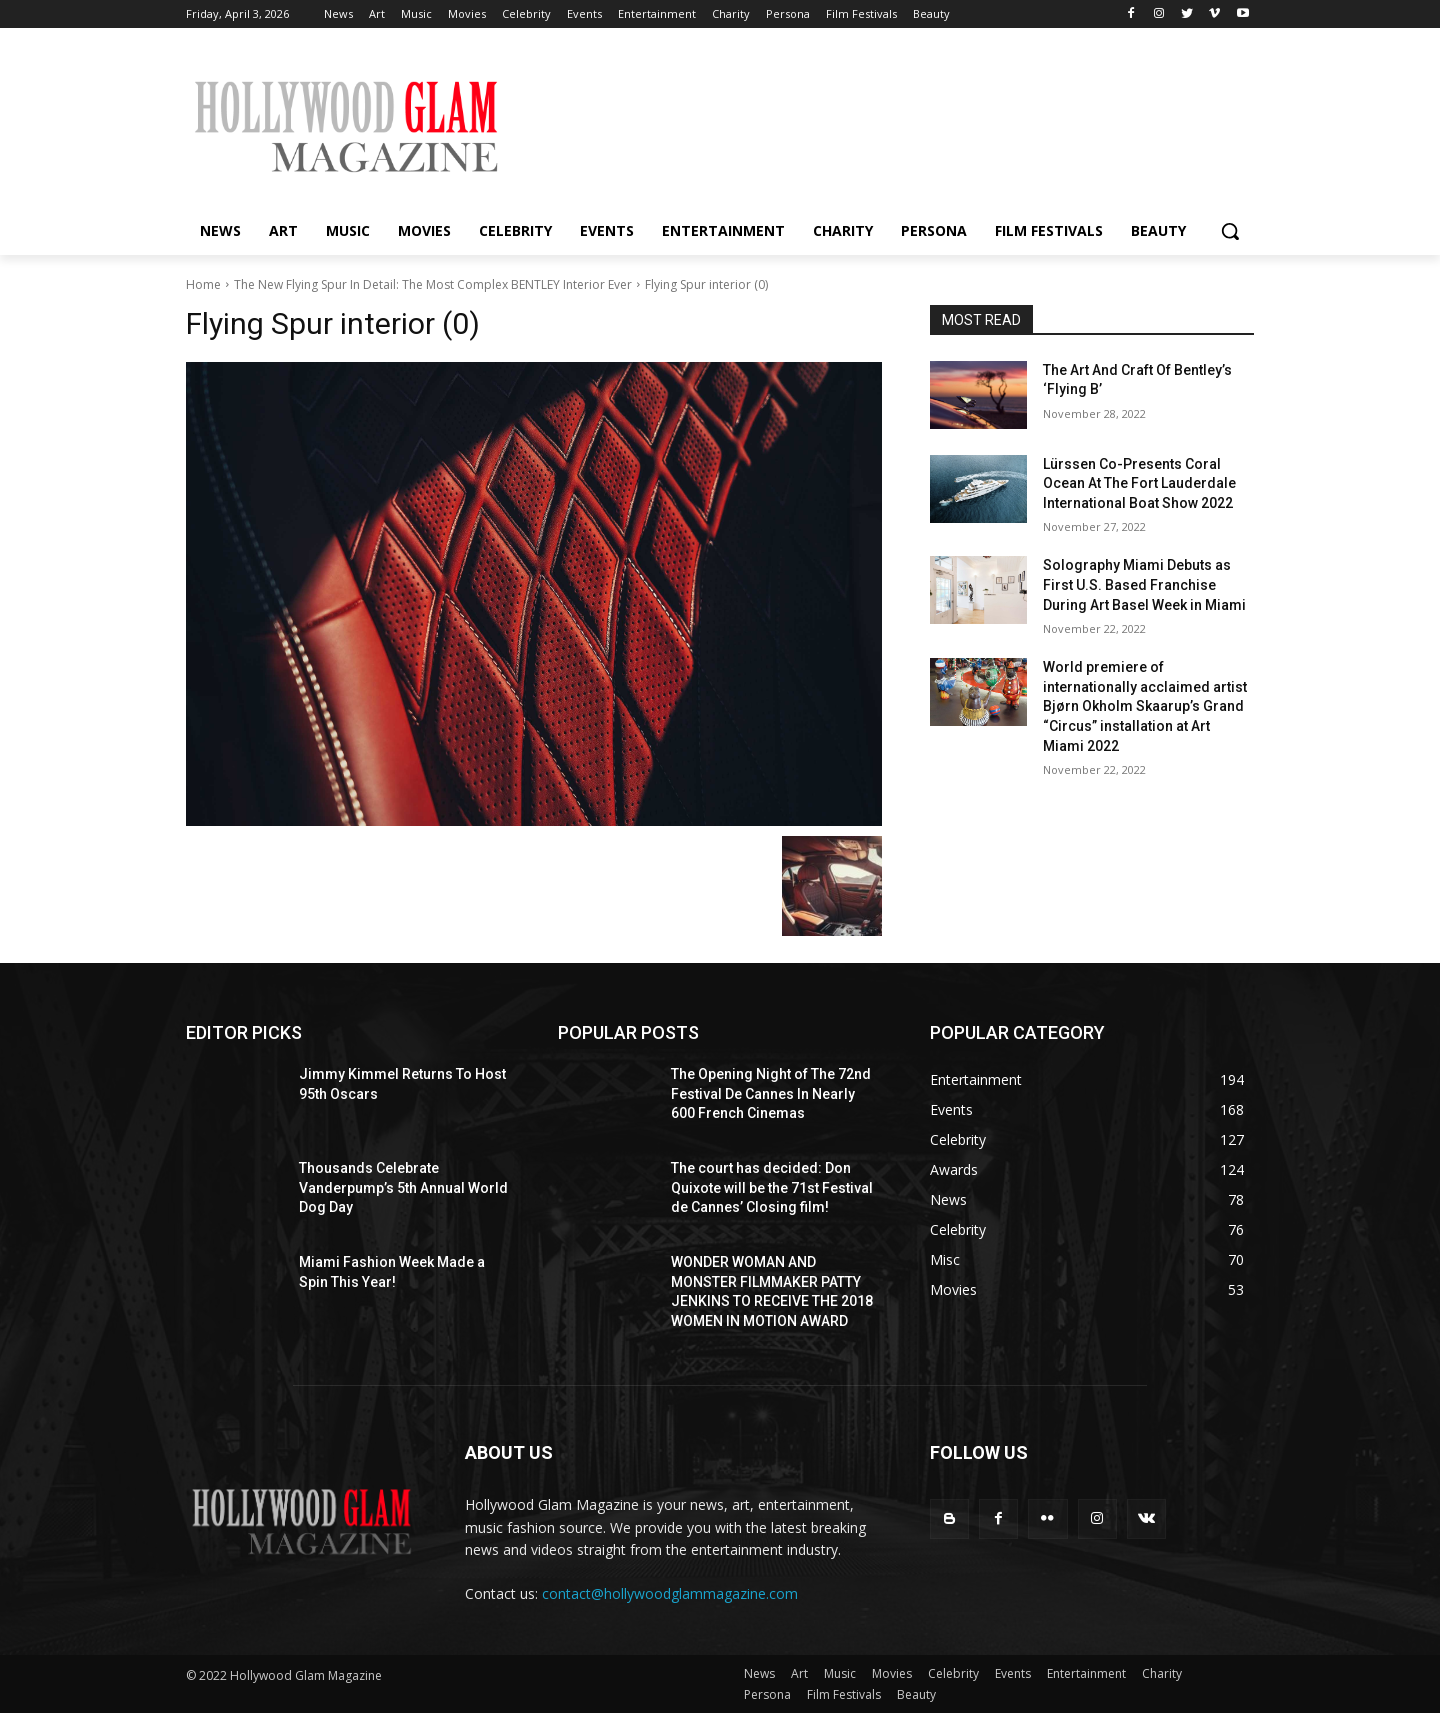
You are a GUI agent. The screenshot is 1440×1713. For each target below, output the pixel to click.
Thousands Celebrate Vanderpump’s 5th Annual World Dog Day (403, 1187)
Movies (892, 1673)
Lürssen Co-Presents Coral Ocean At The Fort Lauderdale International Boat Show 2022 (1139, 483)
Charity (1162, 1673)
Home (203, 284)
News (759, 1673)
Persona (767, 1694)
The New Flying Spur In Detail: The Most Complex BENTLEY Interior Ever (433, 284)
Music (840, 1673)
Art (799, 1673)
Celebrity (953, 1673)
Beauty (916, 1694)
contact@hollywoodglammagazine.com (670, 1593)
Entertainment (1086, 1673)
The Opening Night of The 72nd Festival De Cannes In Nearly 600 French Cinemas (771, 1093)
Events (1013, 1673)
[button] (1230, 231)
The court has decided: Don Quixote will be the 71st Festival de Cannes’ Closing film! (772, 1187)
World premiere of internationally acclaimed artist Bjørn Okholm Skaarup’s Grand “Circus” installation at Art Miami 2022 (1145, 706)
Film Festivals (844, 1694)
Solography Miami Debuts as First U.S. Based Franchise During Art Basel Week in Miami (1144, 584)
